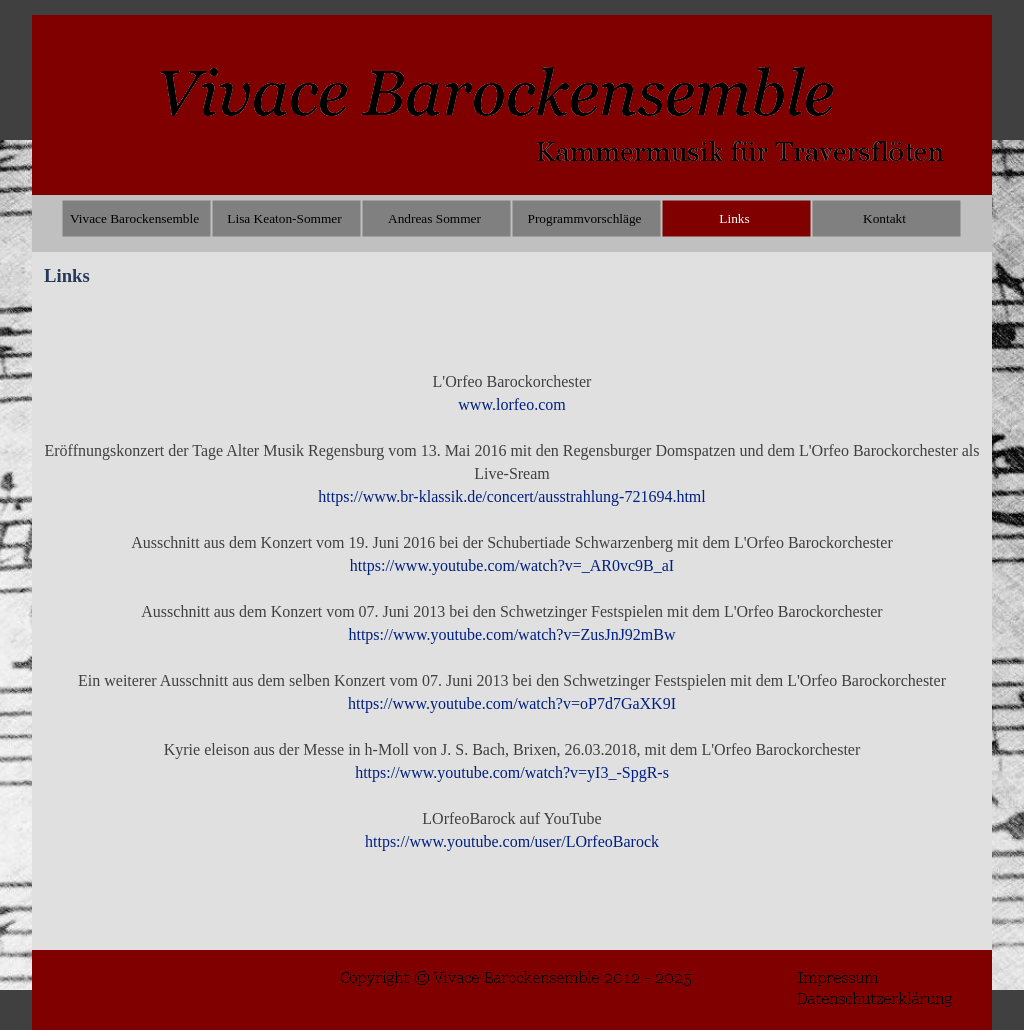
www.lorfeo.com (511, 404)
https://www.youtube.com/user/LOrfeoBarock (512, 841)
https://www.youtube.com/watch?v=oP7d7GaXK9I (512, 703)
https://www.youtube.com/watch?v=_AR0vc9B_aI (512, 565)
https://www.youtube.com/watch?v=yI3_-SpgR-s (512, 772)
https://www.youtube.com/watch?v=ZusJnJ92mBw (511, 634)
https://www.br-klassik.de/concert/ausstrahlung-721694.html (511, 496)
